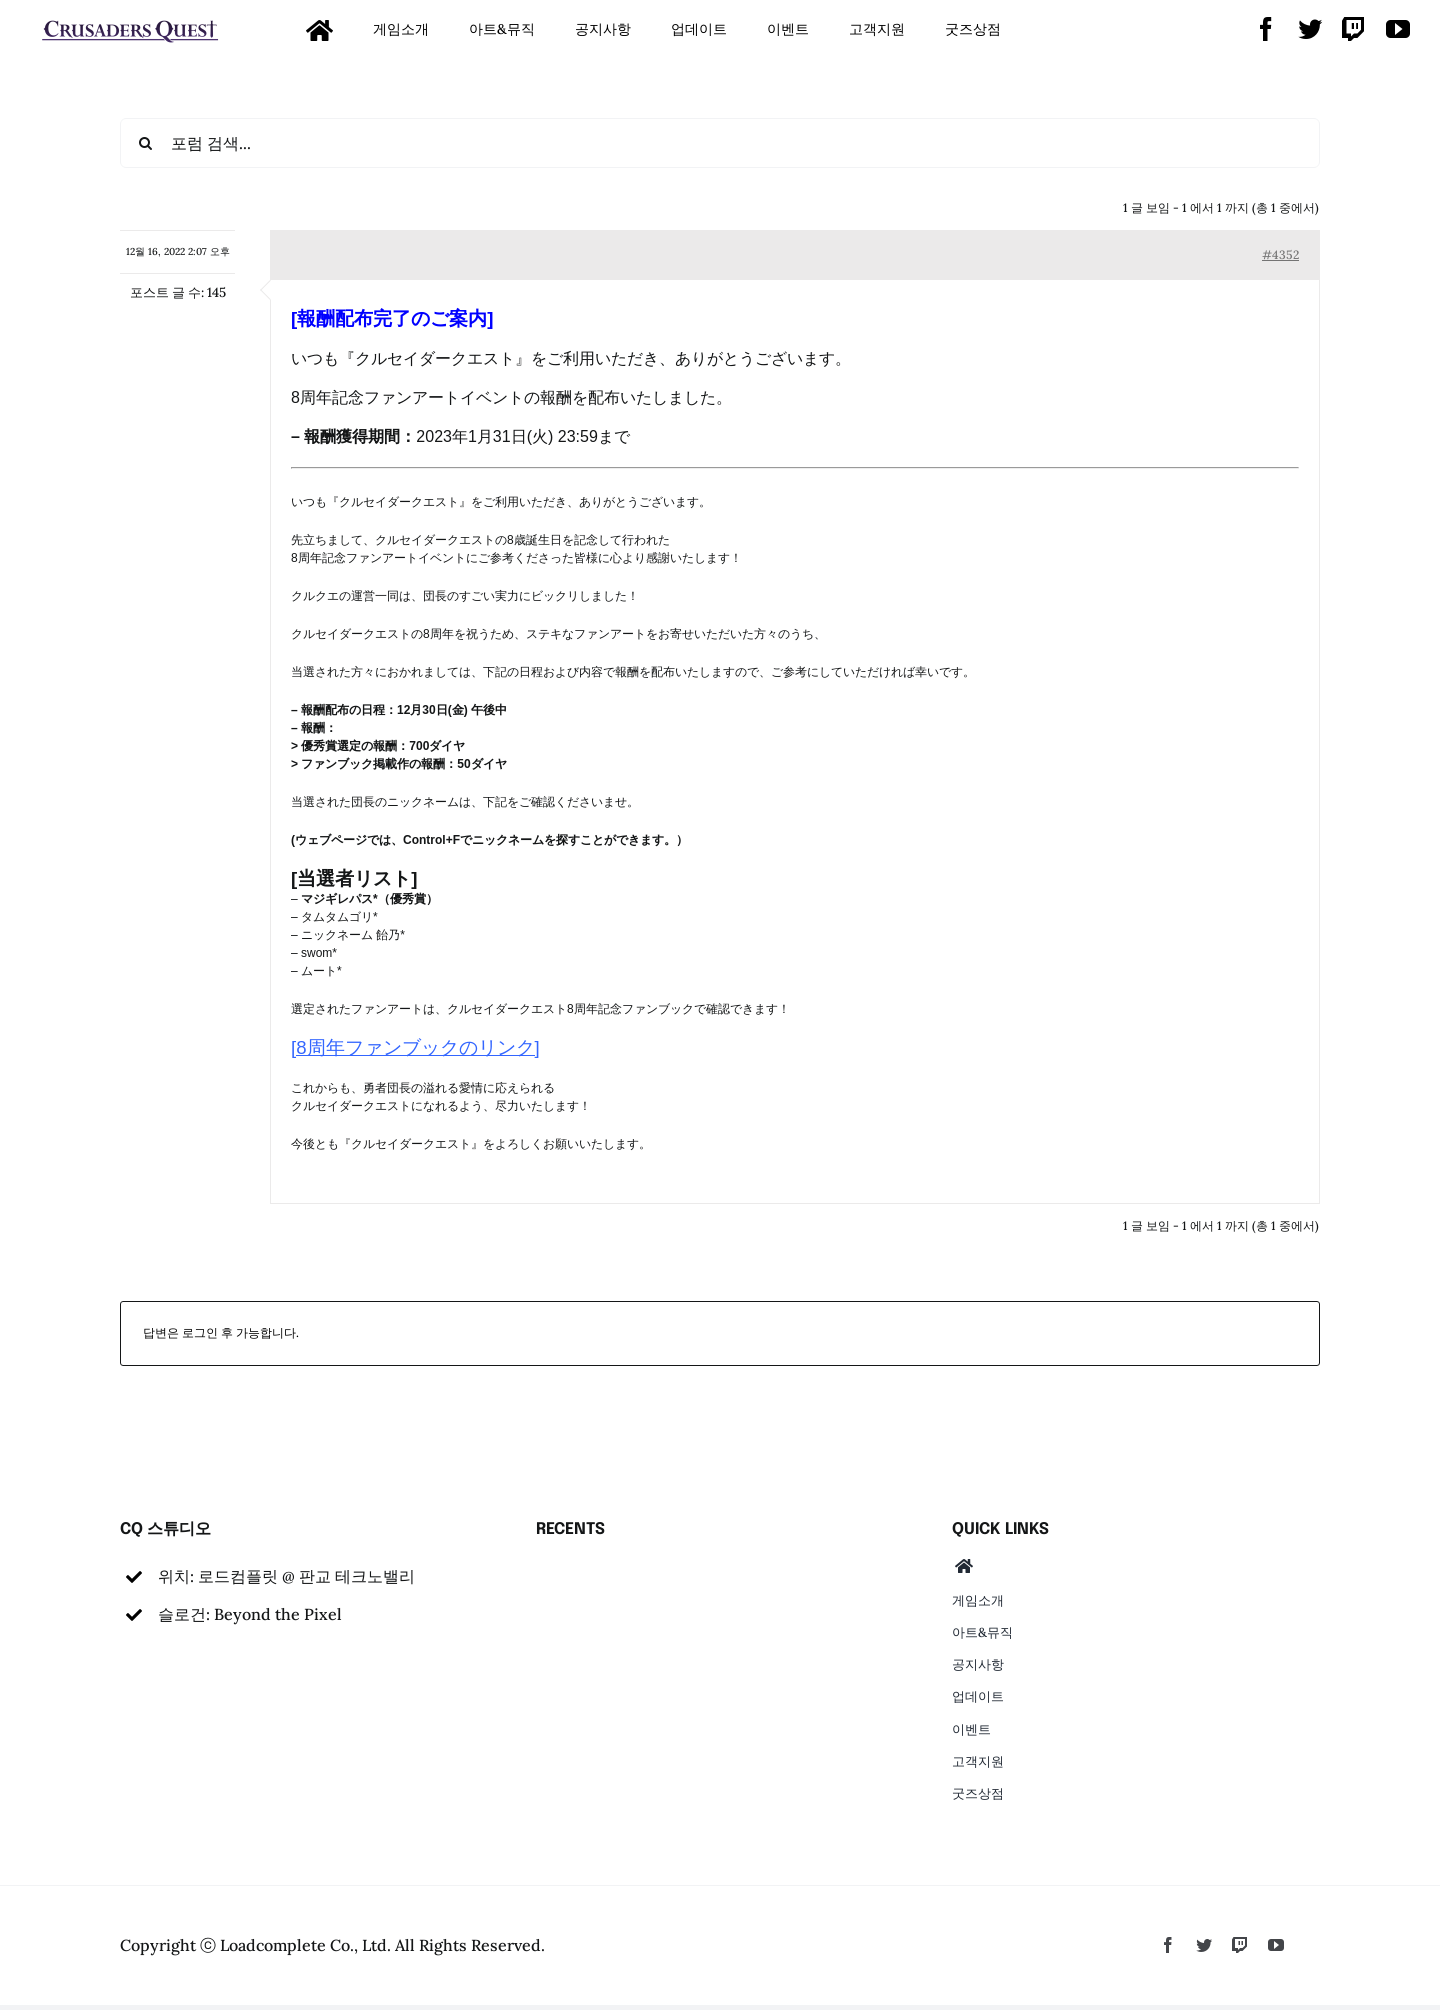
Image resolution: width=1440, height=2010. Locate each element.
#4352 (1280, 254)
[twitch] (1354, 29)
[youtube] (1398, 29)
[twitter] (1310, 29)
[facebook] (1266, 29)
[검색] (145, 143)
